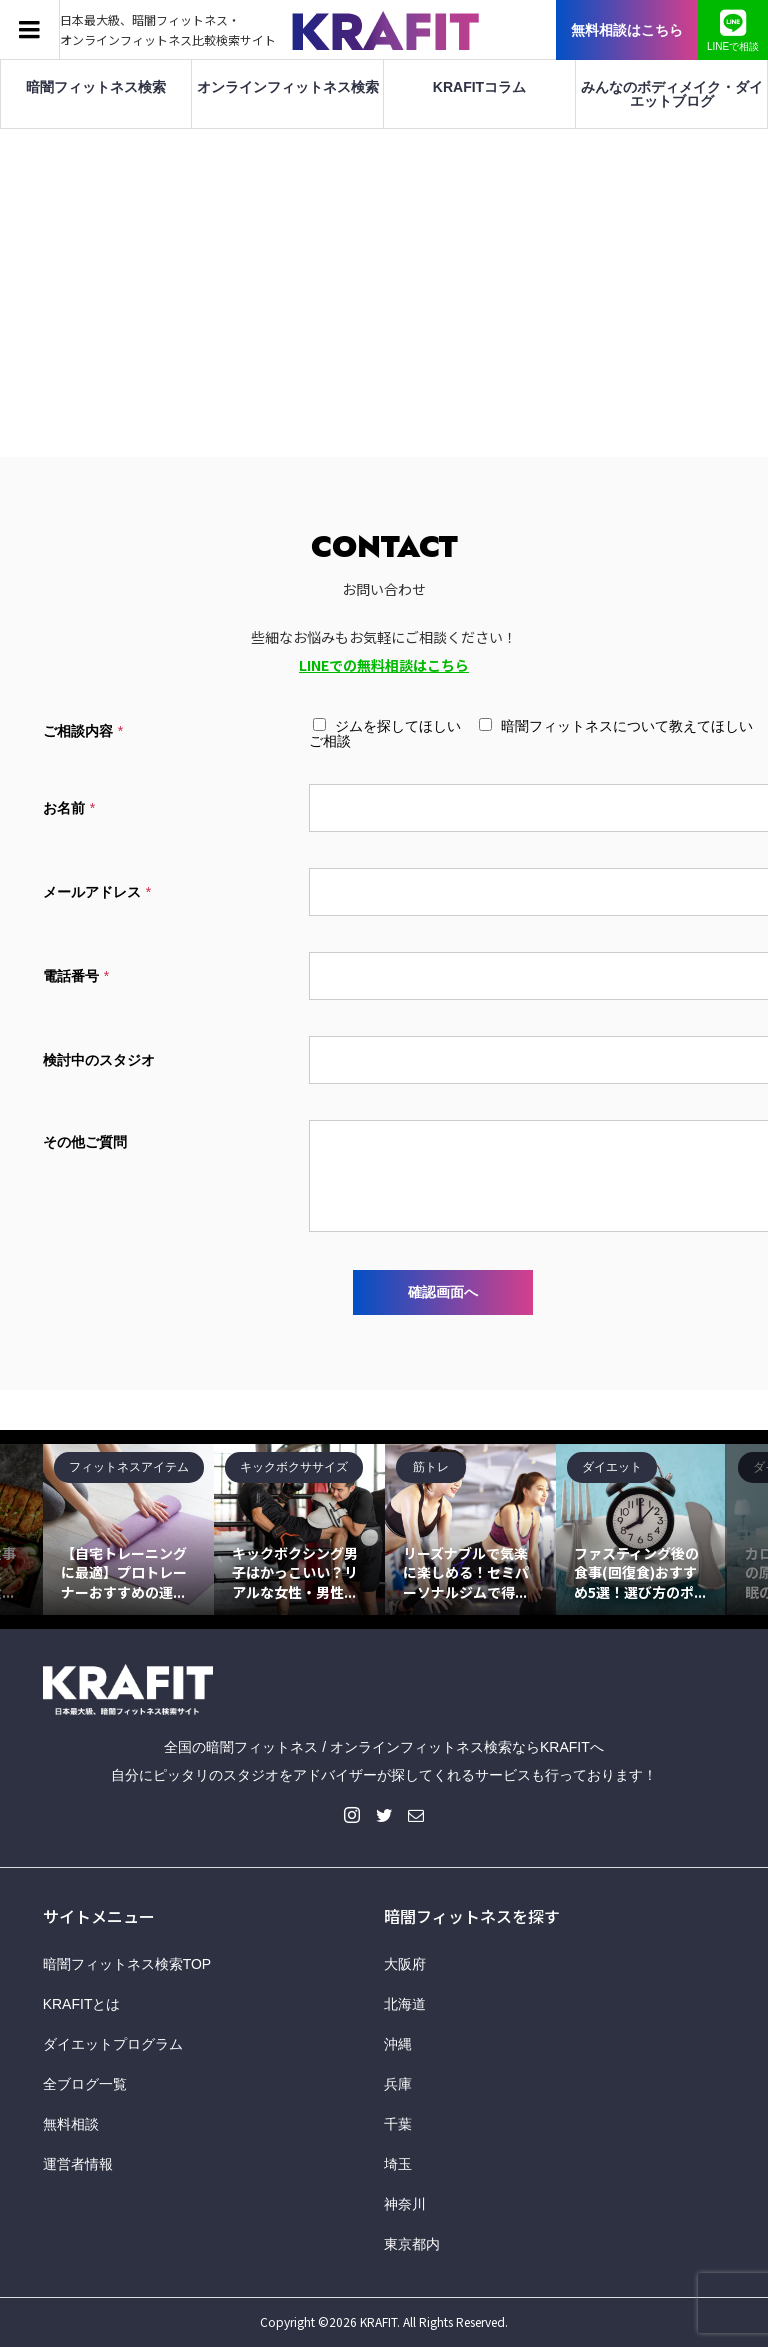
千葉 (398, 2124)
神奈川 (405, 2204)
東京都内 (412, 2244)
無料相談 (71, 2124)
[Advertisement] (384, 279)
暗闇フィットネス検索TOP (127, 1964)
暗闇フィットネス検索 (96, 87)
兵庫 (398, 2084)
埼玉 (398, 2164)
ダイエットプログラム (113, 2044)
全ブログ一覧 (85, 2084)
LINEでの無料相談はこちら (384, 665)
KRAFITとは (82, 2004)
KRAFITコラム (479, 87)
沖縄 (398, 2044)
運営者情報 (78, 2164)
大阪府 (405, 1964)
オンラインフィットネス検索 (288, 87)
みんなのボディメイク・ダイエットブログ (672, 94)
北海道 (405, 2004)
